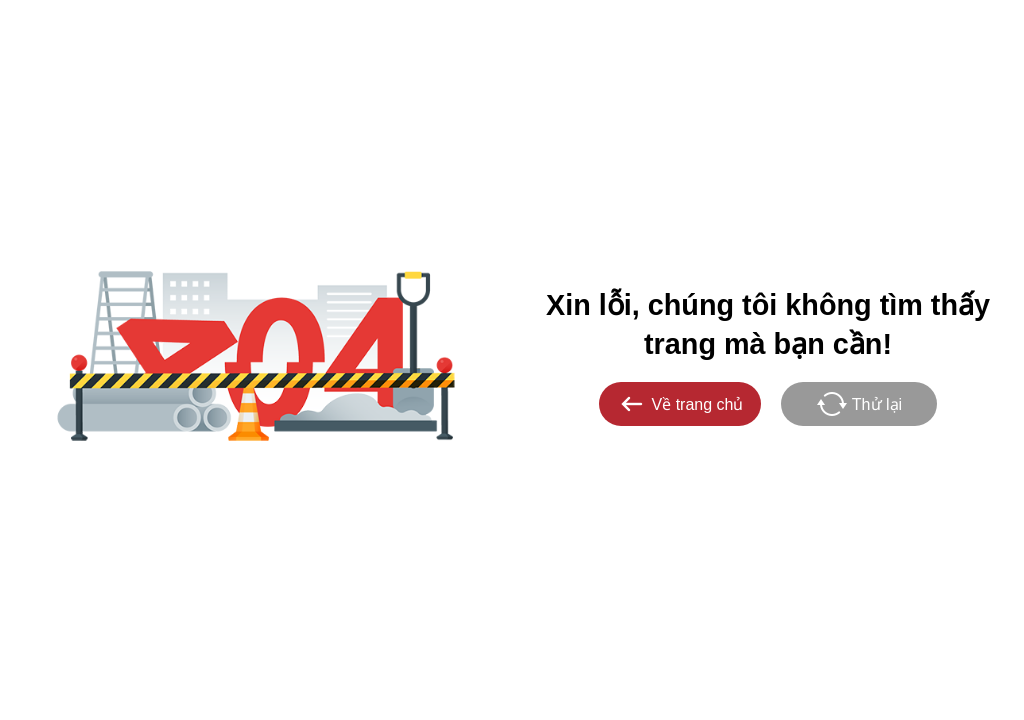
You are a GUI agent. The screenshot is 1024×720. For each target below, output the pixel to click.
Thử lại (859, 404)
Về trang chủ (680, 404)
